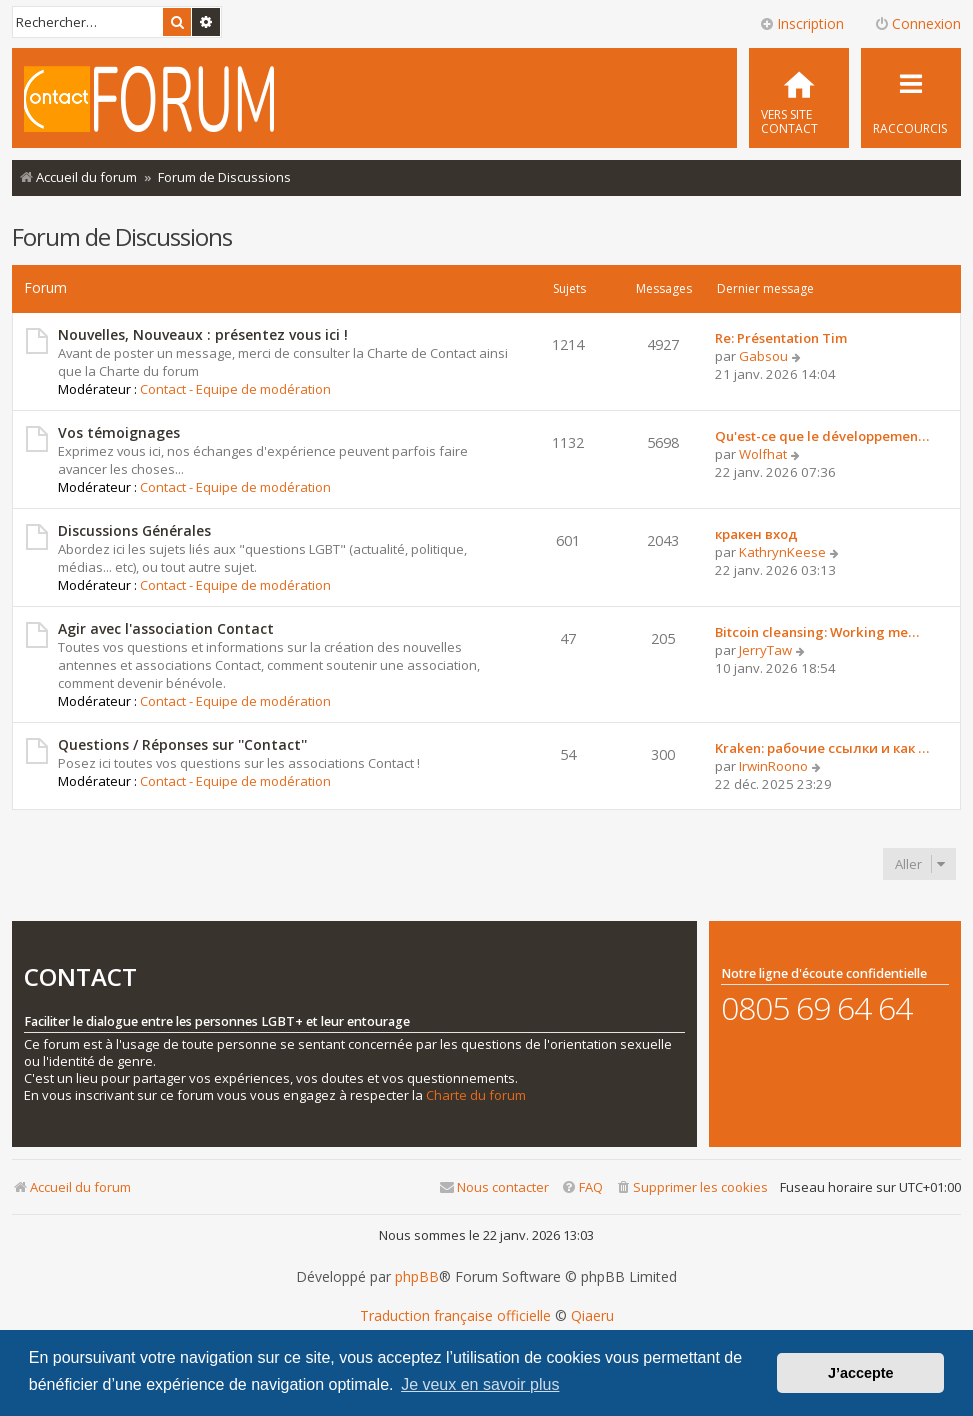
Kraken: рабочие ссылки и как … (822, 748)
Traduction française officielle (455, 1316)
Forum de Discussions (122, 236)
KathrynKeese (782, 552)
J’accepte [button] (861, 1373)
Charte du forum (476, 1095)
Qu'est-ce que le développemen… (822, 436)
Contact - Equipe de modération (235, 389)
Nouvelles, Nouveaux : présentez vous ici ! (203, 334)
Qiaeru (592, 1316)
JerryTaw (765, 650)
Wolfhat (763, 454)
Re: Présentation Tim (781, 338)
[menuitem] (799, 98)
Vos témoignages (119, 432)
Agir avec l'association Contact (166, 628)
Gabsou (763, 356)
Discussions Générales (134, 530)
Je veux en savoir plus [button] (480, 1384)
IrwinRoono (773, 766)
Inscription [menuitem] (801, 23)
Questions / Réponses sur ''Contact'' (182, 744)
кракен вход (756, 534)
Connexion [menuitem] (917, 23)
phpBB (417, 1277)
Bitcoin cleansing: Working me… (817, 632)
